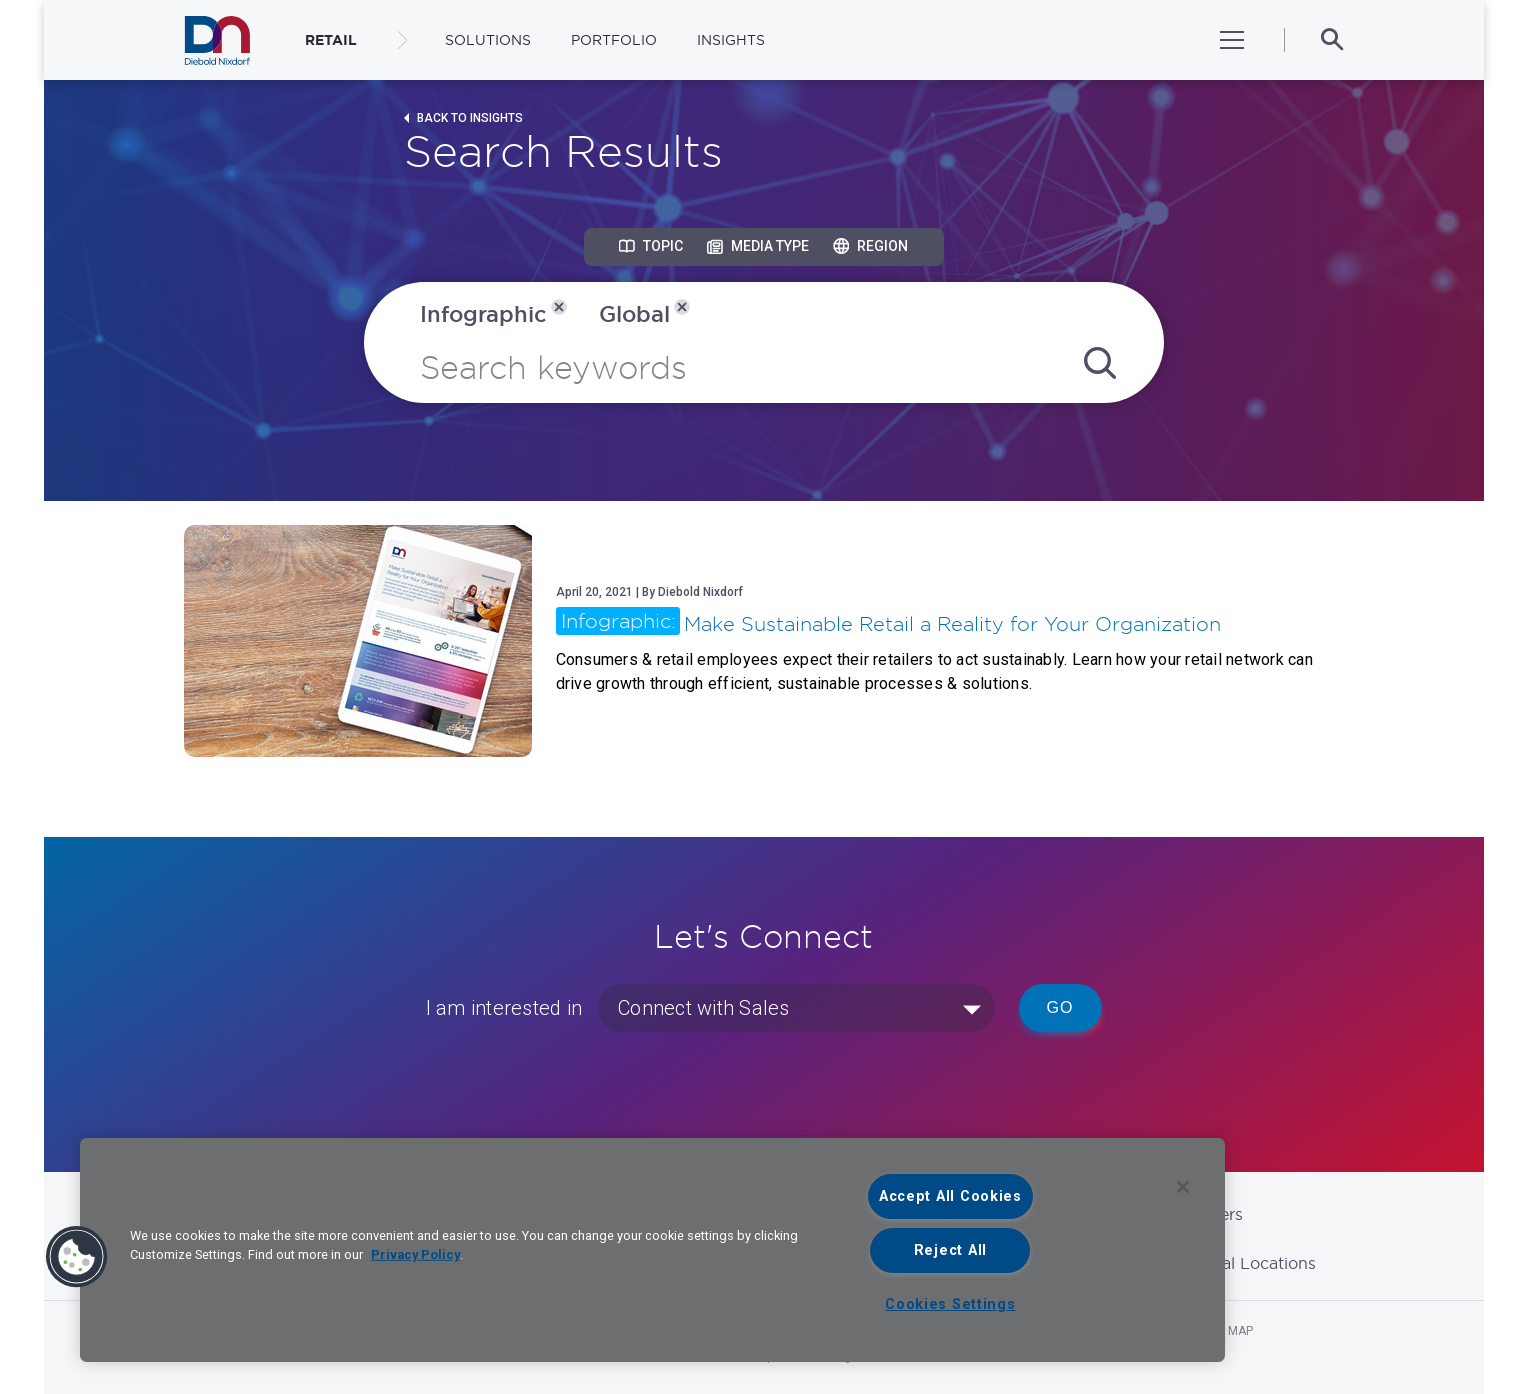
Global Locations (1250, 1263)
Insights (731, 40)
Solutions (488, 40)
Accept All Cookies (950, 1196)
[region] (652, 1250)
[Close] (1183, 1187)
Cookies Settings (950, 1304)
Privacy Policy (415, 1254)
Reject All (950, 1250)
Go (1060, 1007)
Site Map (1227, 1331)
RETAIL (331, 40)
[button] (77, 1257)
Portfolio (614, 40)
